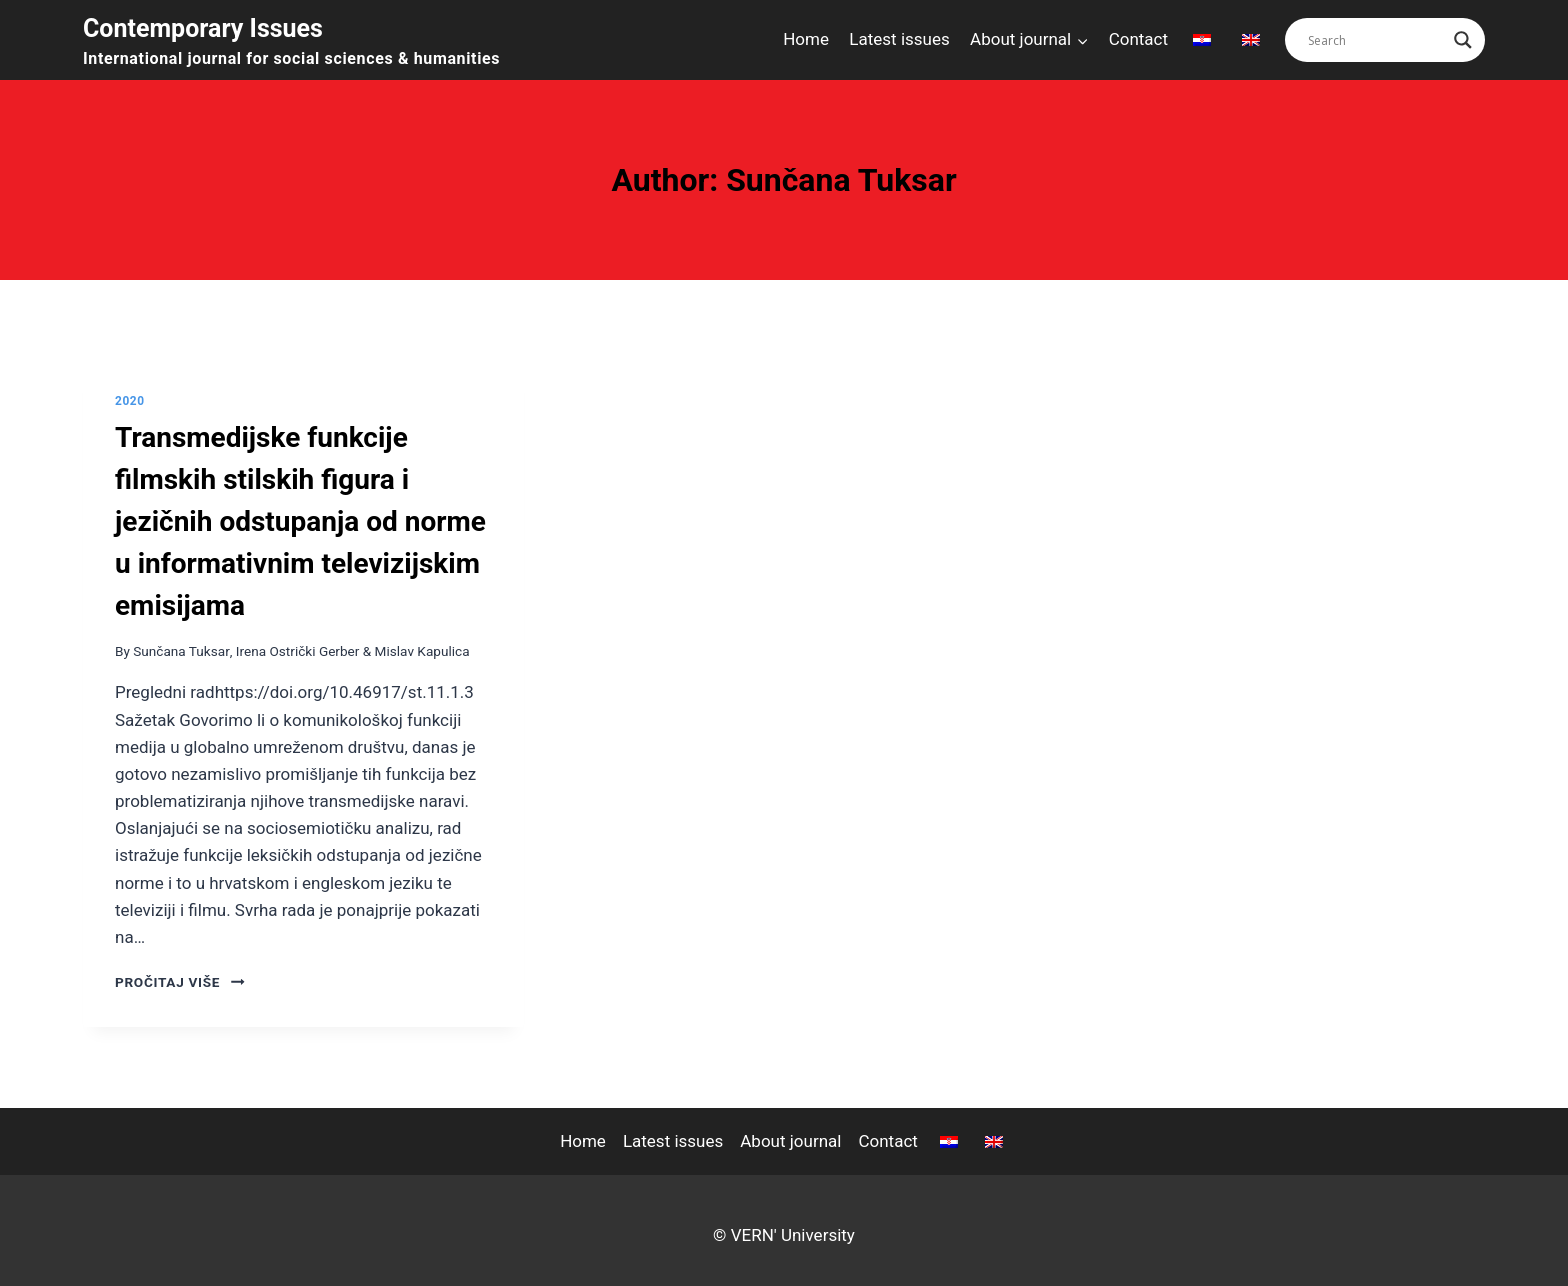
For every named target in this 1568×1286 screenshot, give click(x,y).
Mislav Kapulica (422, 651)
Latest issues (899, 39)
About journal (790, 1141)
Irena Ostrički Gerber (298, 651)
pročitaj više (180, 982)
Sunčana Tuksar (181, 651)
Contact (1138, 39)
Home (806, 39)
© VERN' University (784, 1235)
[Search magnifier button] (1463, 40)
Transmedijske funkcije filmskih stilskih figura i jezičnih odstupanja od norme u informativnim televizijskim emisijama (300, 521)
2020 (130, 401)
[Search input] (1376, 40)
